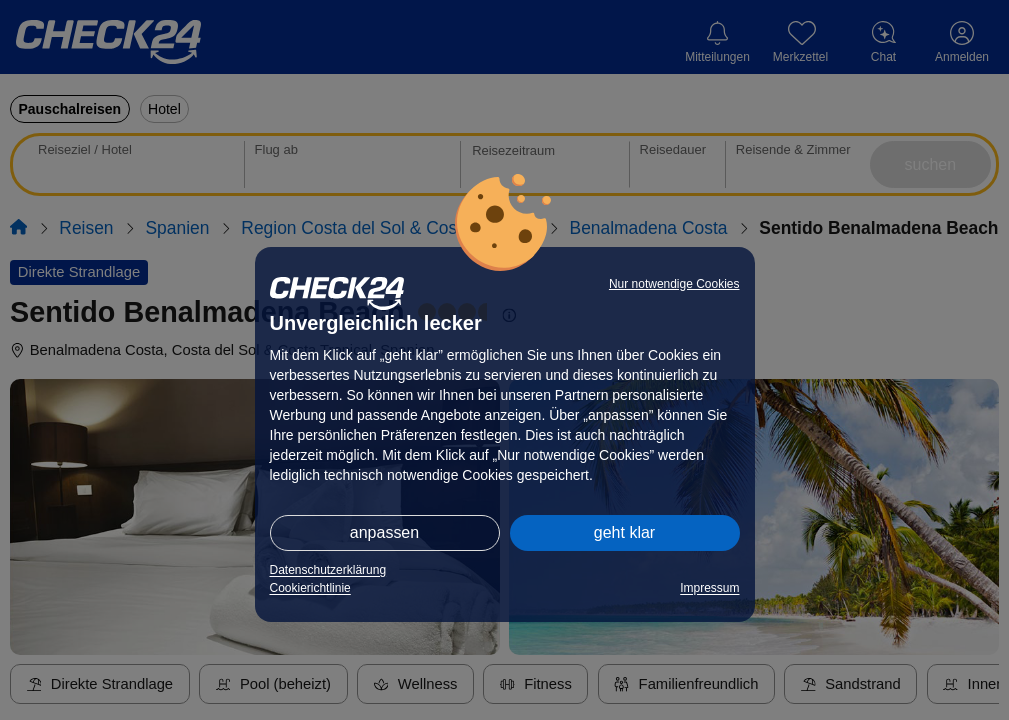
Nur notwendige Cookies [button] (674, 284)
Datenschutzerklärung (328, 570)
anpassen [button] (384, 532)
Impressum (709, 588)
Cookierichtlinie (310, 588)
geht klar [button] (624, 532)
